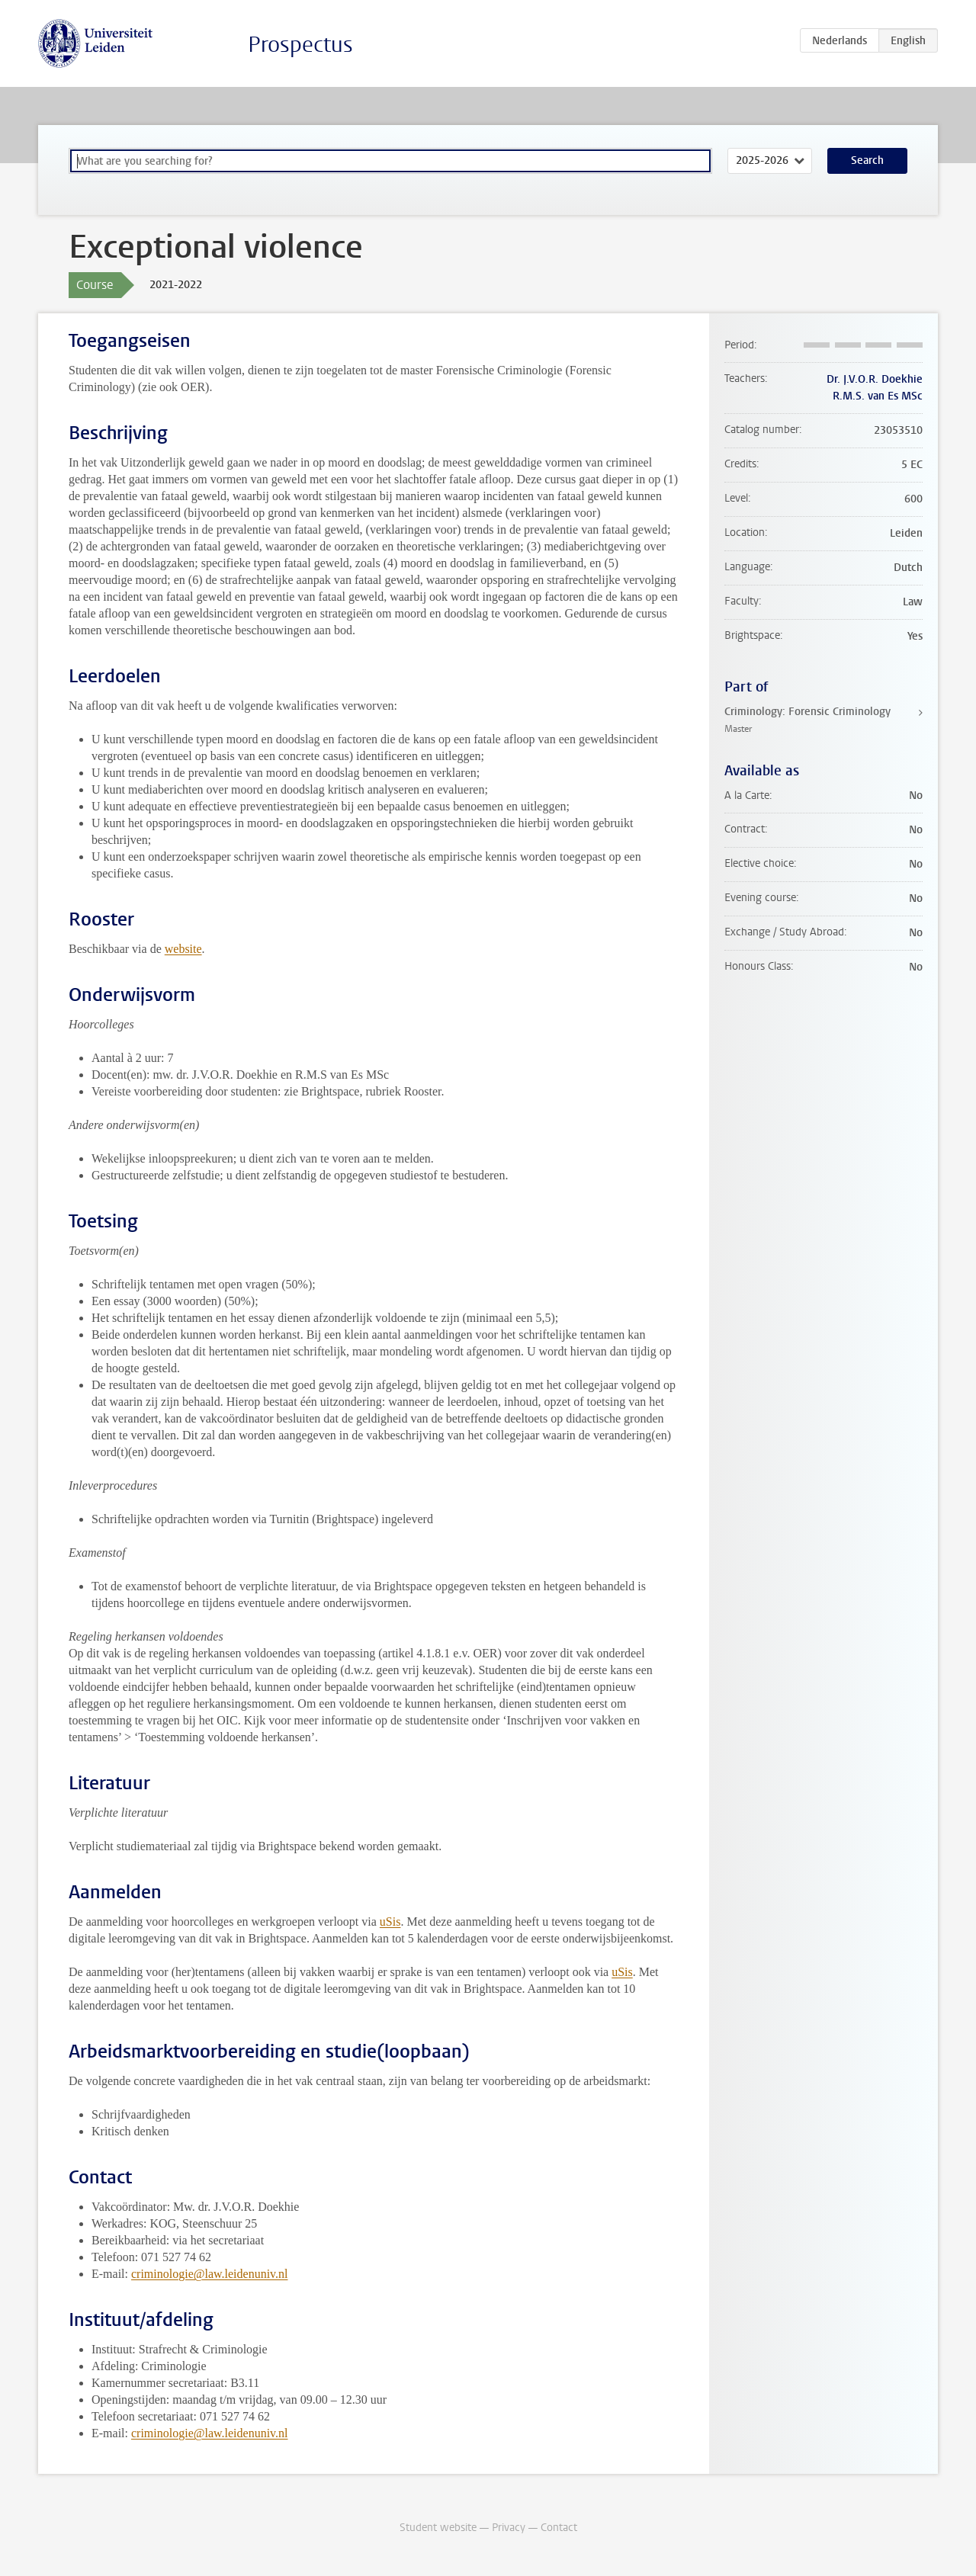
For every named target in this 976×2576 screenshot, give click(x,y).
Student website (438, 2527)
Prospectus (300, 44)
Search (867, 160)
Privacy (508, 2527)
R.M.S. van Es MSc (878, 396)
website (183, 948)
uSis (390, 1921)
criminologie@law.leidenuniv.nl (209, 2273)
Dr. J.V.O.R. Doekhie (875, 379)
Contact (559, 2527)
